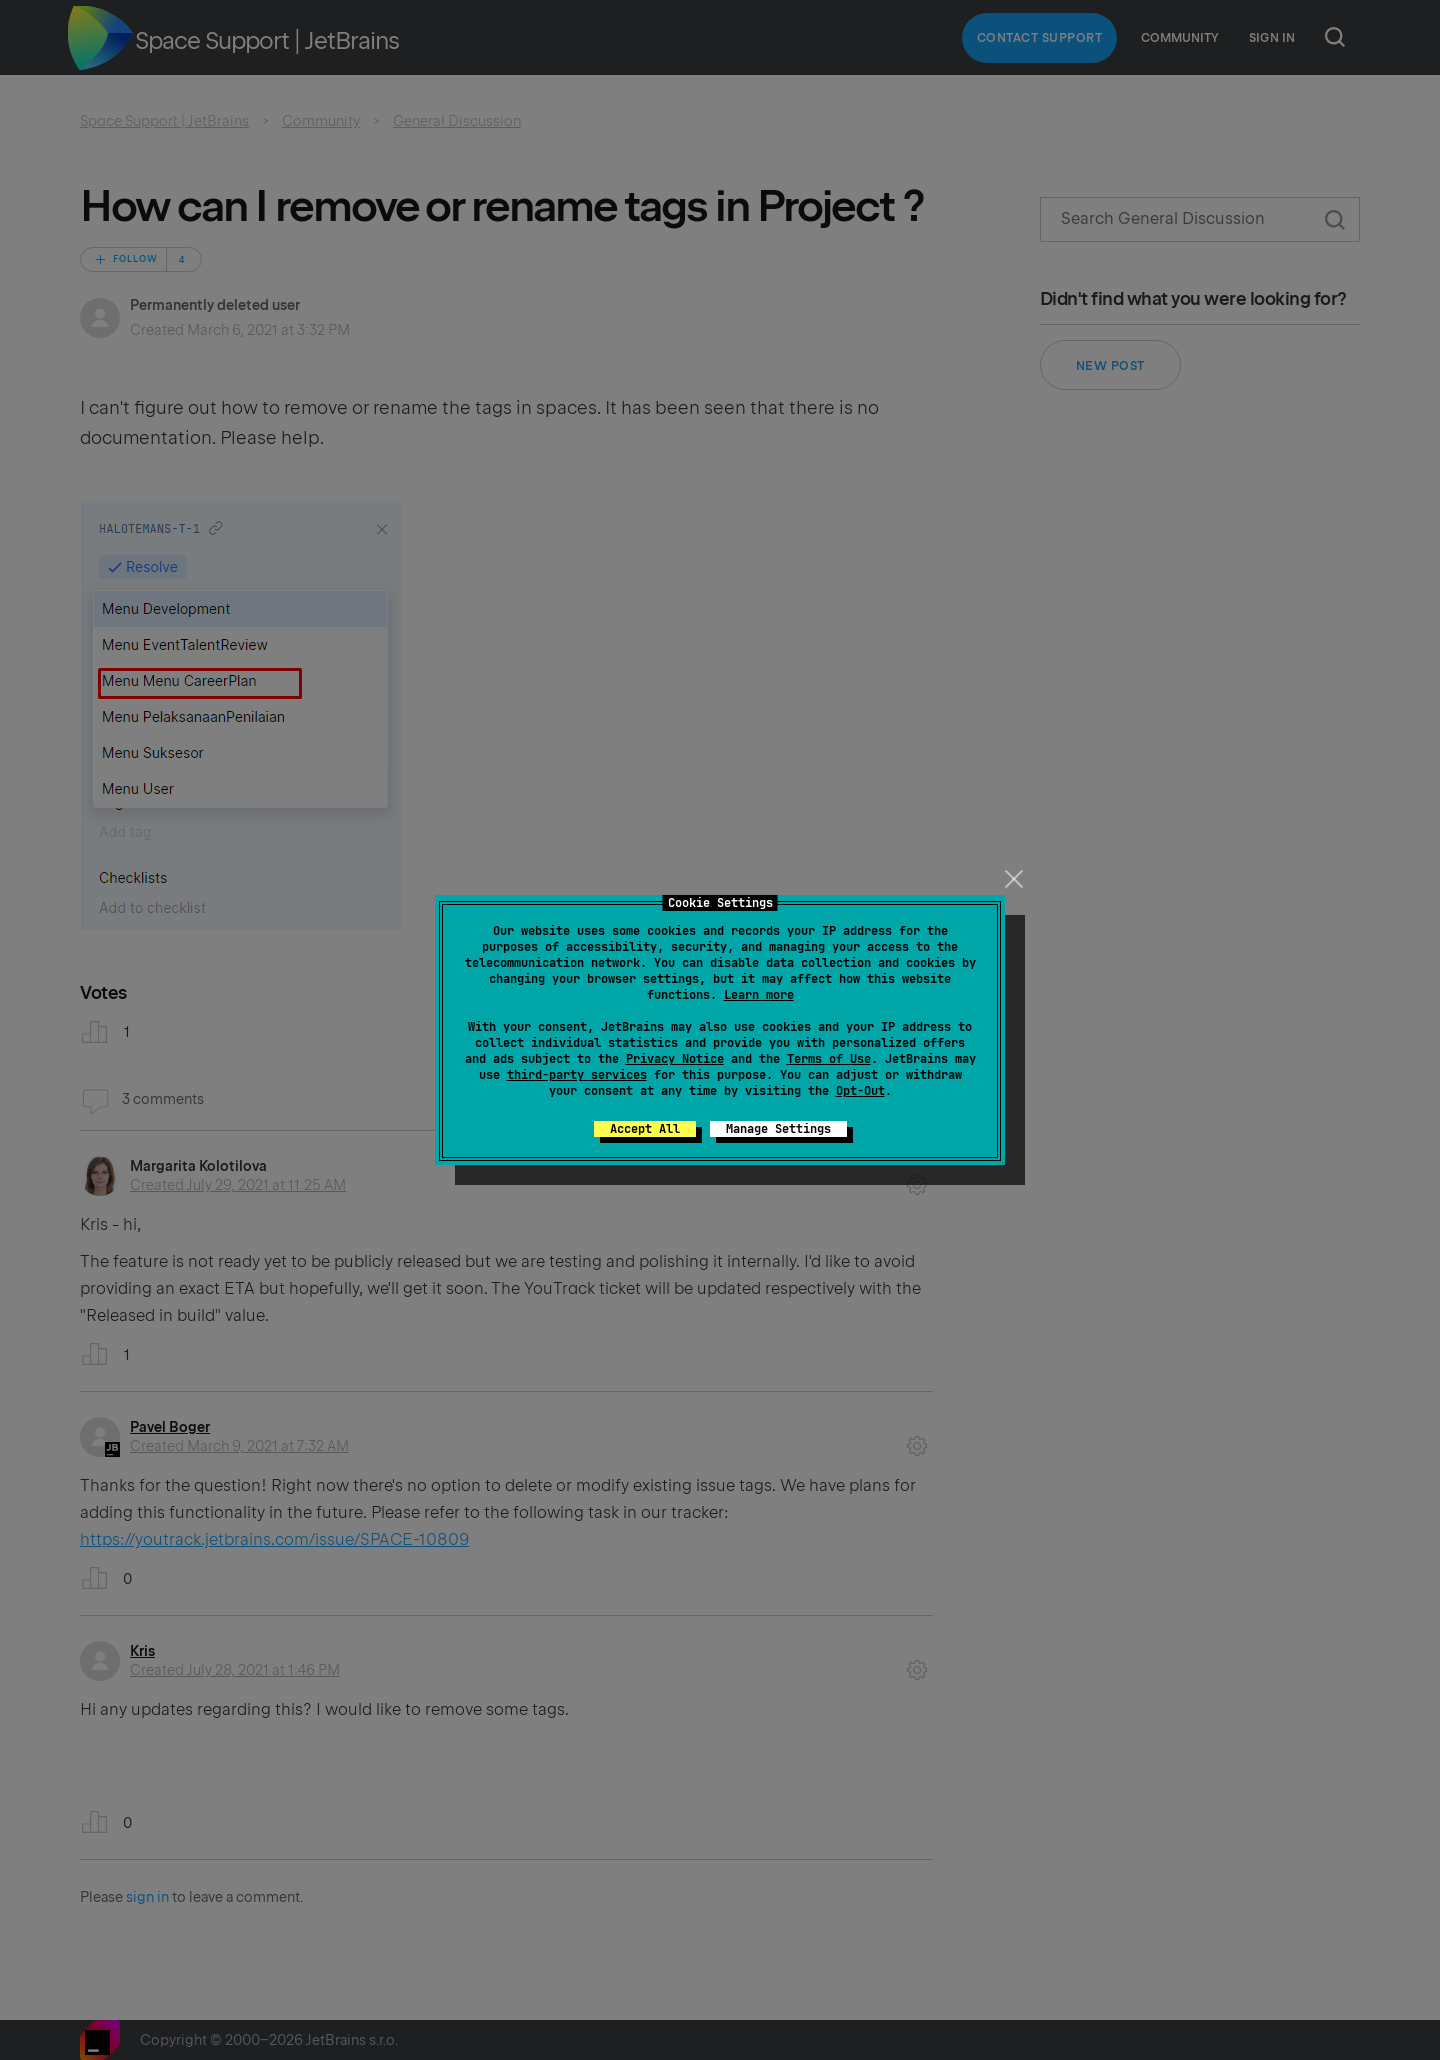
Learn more (759, 995)
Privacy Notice (675, 1059)
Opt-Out (860, 1091)
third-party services (577, 1075)
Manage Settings (778, 1129)
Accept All (645, 1129)
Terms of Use (829, 1059)
